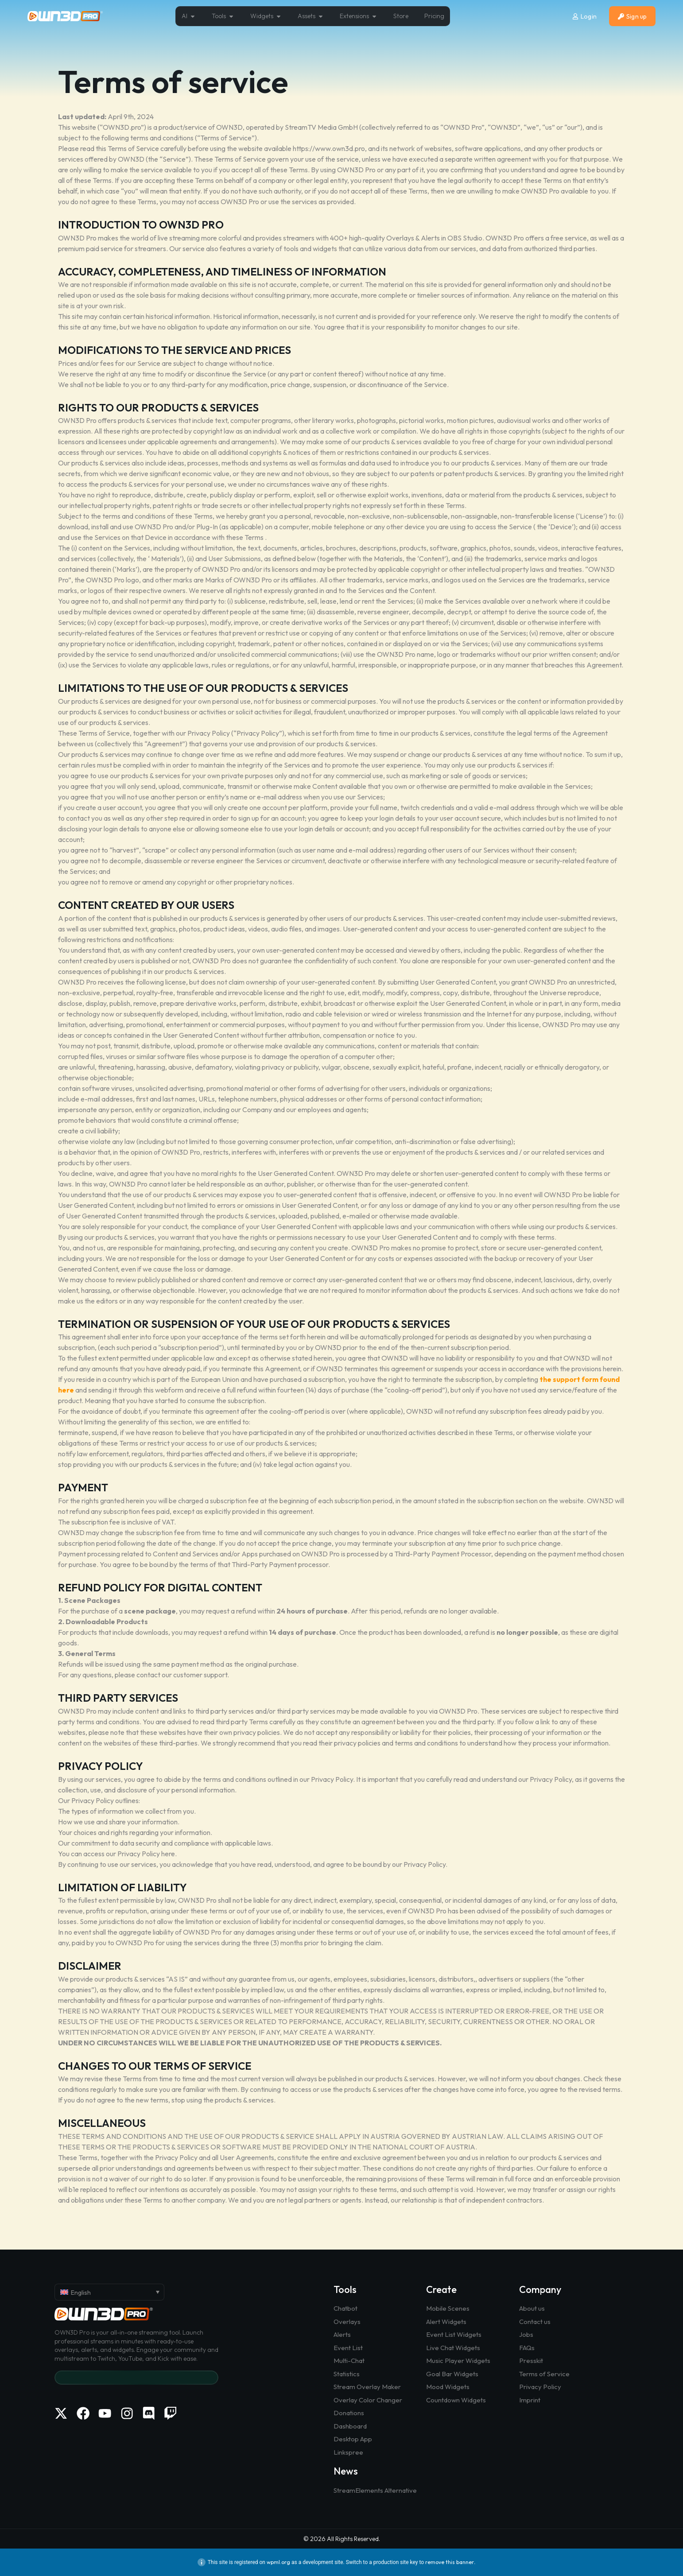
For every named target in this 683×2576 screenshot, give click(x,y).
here (168, 1853)
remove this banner (449, 2562)
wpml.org (278, 2562)
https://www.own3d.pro (329, 148)
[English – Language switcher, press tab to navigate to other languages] (109, 2292)
